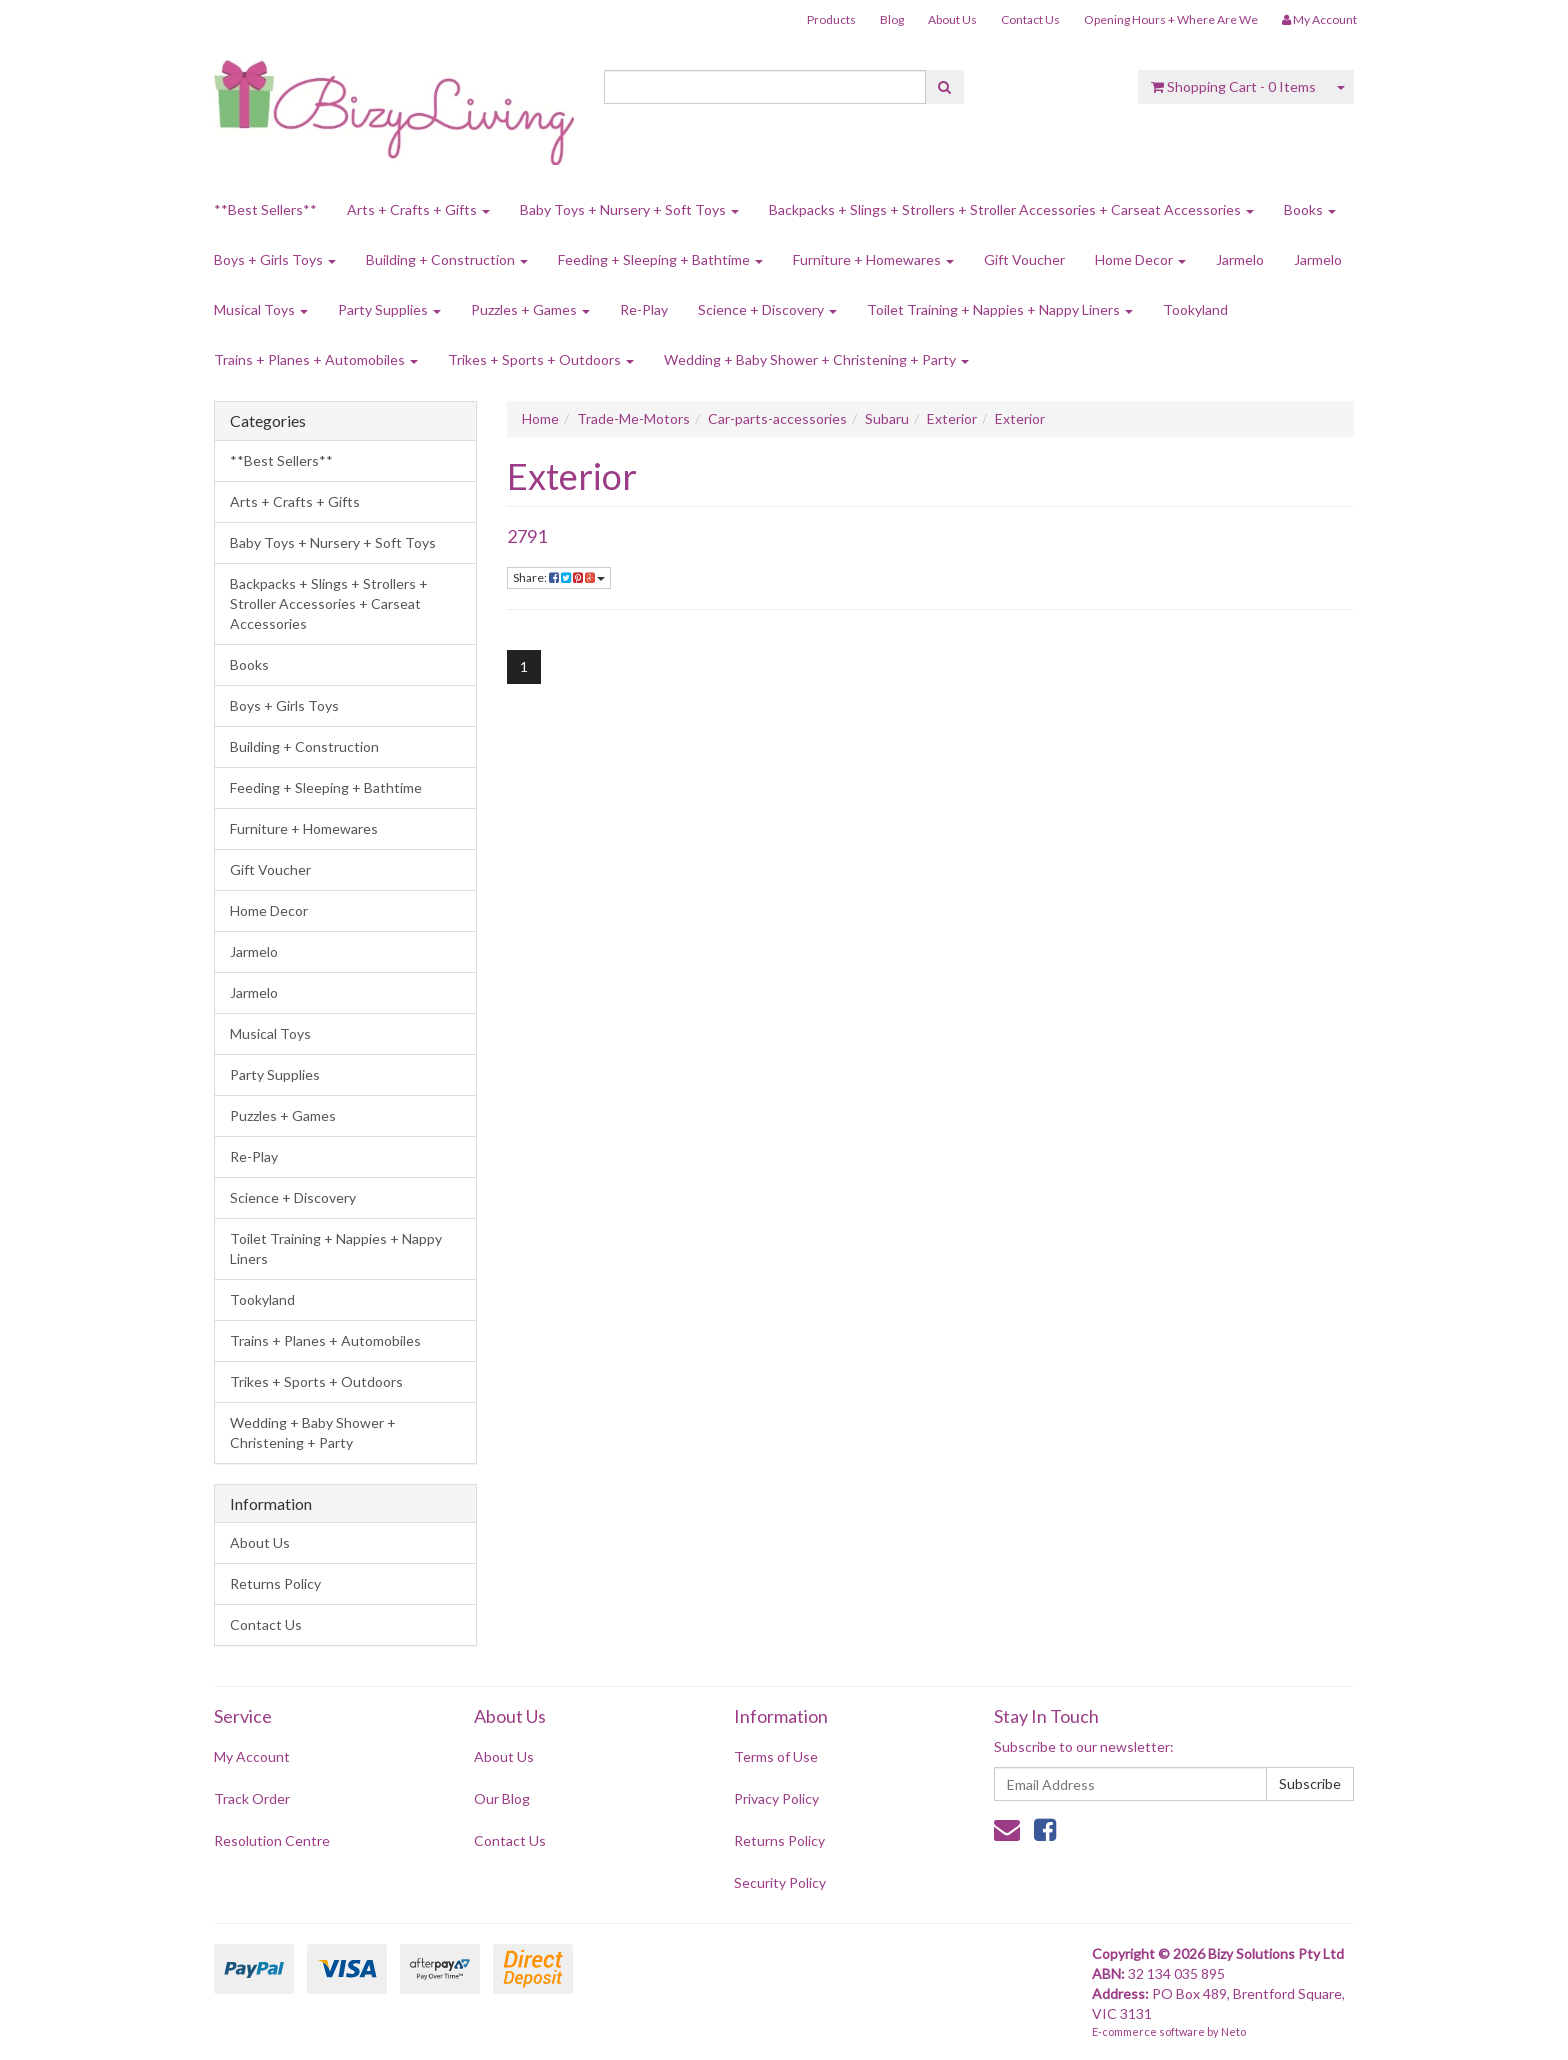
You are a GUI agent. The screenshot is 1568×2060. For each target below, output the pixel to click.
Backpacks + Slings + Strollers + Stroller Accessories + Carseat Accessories (1011, 209)
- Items (1233, 86)
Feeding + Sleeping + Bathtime (660, 259)
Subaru (887, 418)
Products (831, 19)
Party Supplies (389, 309)
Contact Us (1030, 19)
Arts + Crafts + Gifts (418, 209)
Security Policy (780, 1882)
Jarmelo (1240, 259)
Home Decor (1140, 259)
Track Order (252, 1798)
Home (540, 418)
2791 (527, 536)
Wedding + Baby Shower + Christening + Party (816, 359)
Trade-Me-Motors (633, 418)
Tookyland (1195, 309)
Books (1310, 209)
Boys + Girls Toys (275, 259)
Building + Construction (447, 259)
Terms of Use (776, 1756)
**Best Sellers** (265, 209)
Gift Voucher (1024, 259)
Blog (892, 19)
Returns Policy (275, 1583)
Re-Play (644, 309)
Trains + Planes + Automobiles (316, 359)
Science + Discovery (767, 309)
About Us (952, 19)
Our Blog (502, 1798)
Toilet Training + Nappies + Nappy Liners (1000, 309)
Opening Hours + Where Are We (1171, 19)
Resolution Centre (272, 1840)
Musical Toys (261, 309)
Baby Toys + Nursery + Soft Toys (629, 209)
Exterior (952, 418)
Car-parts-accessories (777, 418)
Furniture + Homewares (873, 259)
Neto (1233, 2031)
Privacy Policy (776, 1798)
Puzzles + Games (530, 309)
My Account (252, 1756)
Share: (559, 577)
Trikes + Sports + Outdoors (541, 359)
